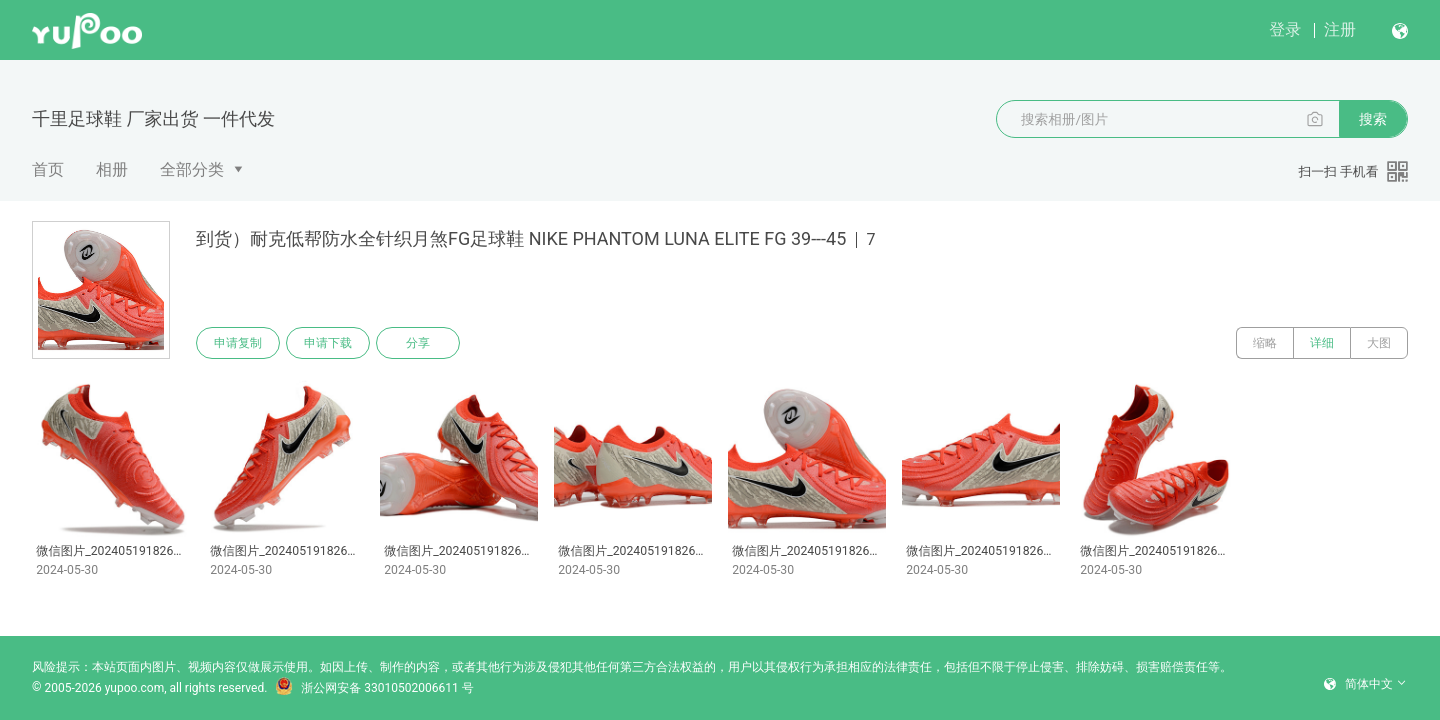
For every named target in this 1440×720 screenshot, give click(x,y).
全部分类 (192, 169)
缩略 (1265, 343)
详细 (1322, 343)
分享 (418, 343)
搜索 (1373, 119)
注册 (1340, 29)
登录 (1285, 29)
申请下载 (328, 343)
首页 (48, 169)
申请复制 (238, 343)
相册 (112, 169)
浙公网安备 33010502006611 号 (374, 688)
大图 (1379, 343)
